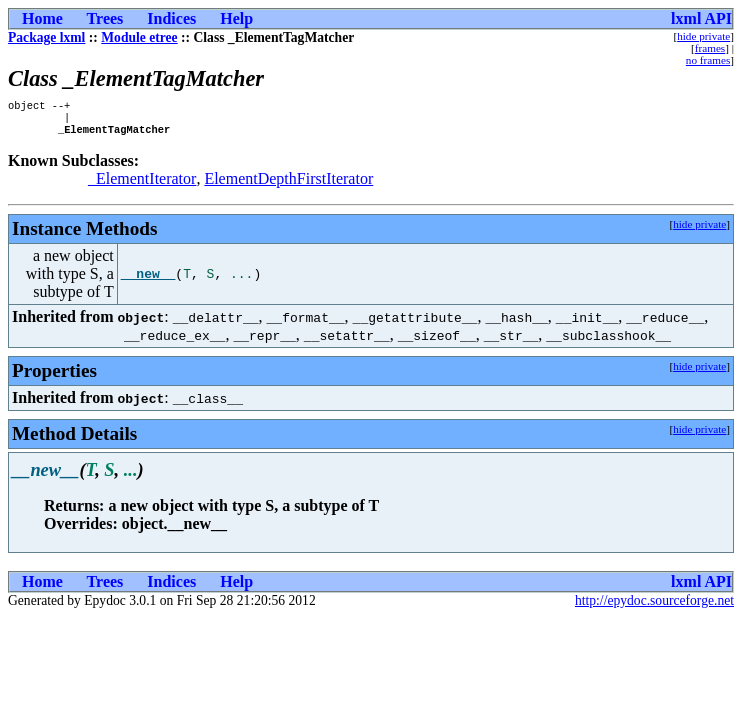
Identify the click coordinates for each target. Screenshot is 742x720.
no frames (708, 60)
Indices (171, 18)
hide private (703, 36)
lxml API (701, 18)
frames (710, 48)
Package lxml (46, 37)
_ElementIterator (142, 184)
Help (236, 18)
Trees (105, 18)
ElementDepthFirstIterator (288, 184)
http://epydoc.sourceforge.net (654, 606)
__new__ (148, 280)
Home (42, 18)
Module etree (139, 37)
